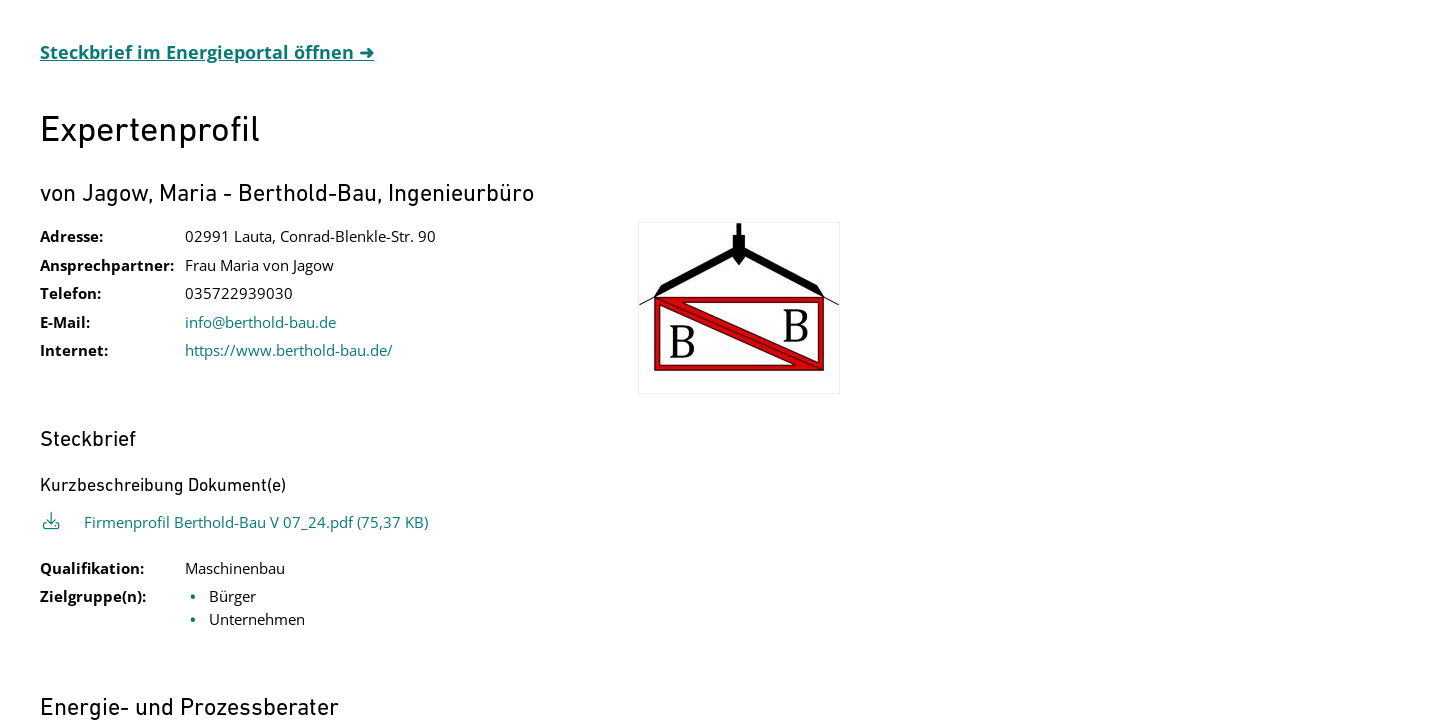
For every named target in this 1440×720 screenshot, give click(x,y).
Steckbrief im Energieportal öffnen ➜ (207, 52)
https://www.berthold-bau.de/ (289, 350)
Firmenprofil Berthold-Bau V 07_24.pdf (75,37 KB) (256, 522)
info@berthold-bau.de (260, 322)
